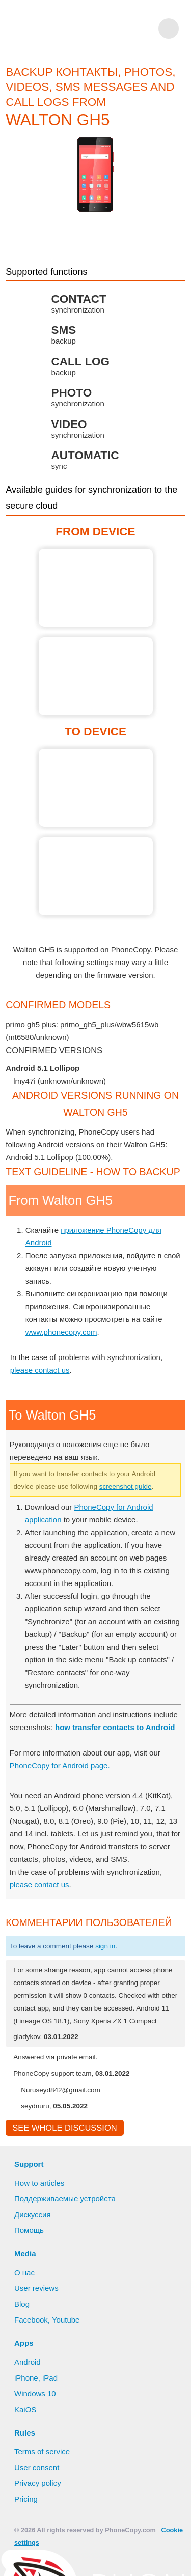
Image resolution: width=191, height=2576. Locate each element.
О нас (24, 2299)
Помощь (30, 2257)
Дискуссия (33, 2241)
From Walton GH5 (96, 588)
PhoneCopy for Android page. (62, 1778)
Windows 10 (36, 2420)
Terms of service (42, 2478)
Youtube (66, 2346)
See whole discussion (61, 2154)
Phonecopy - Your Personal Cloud (76, 28)
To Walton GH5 (96, 788)
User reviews (37, 2315)
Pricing (26, 2526)
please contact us (40, 1370)
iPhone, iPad (36, 2404)
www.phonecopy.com (63, 1331)
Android (28, 2389)
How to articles (40, 2209)
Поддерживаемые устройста (67, 2225)
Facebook (31, 2346)
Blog (22, 2331)
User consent (37, 2494)
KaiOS (24, 2436)
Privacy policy (38, 2510)
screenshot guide (139, 1486)
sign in (115, 1958)
